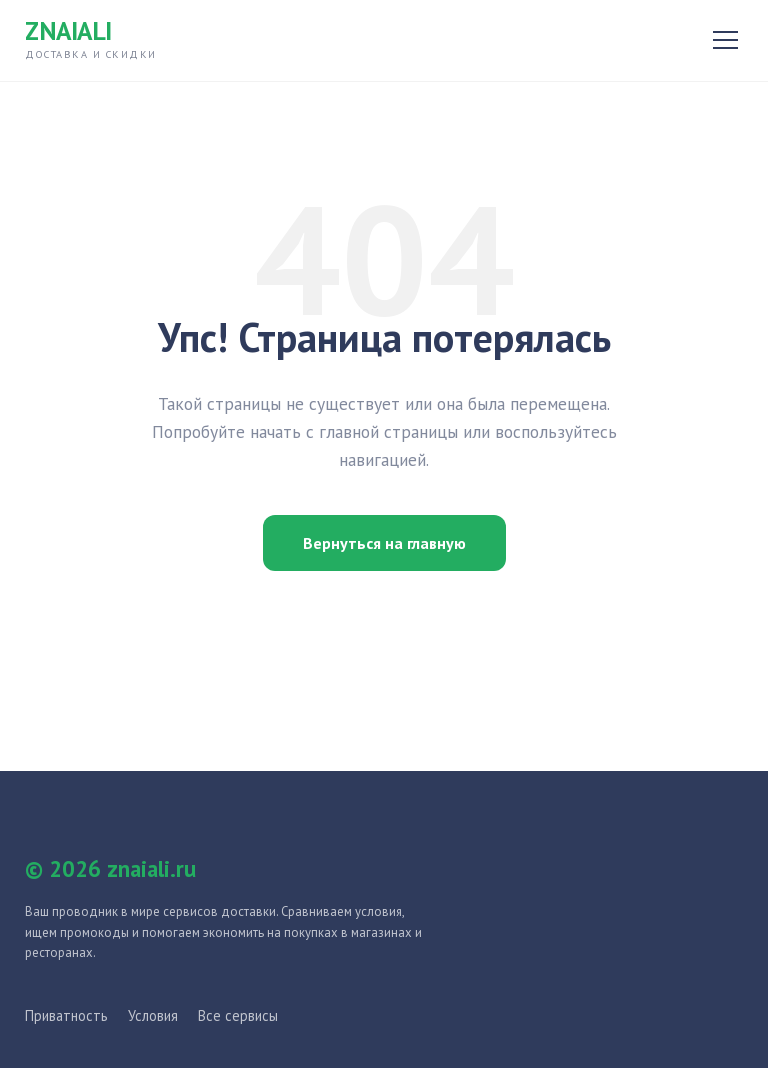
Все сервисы (238, 1015)
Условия (153, 1015)
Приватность (66, 1015)
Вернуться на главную (384, 543)
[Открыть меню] (725, 40)
